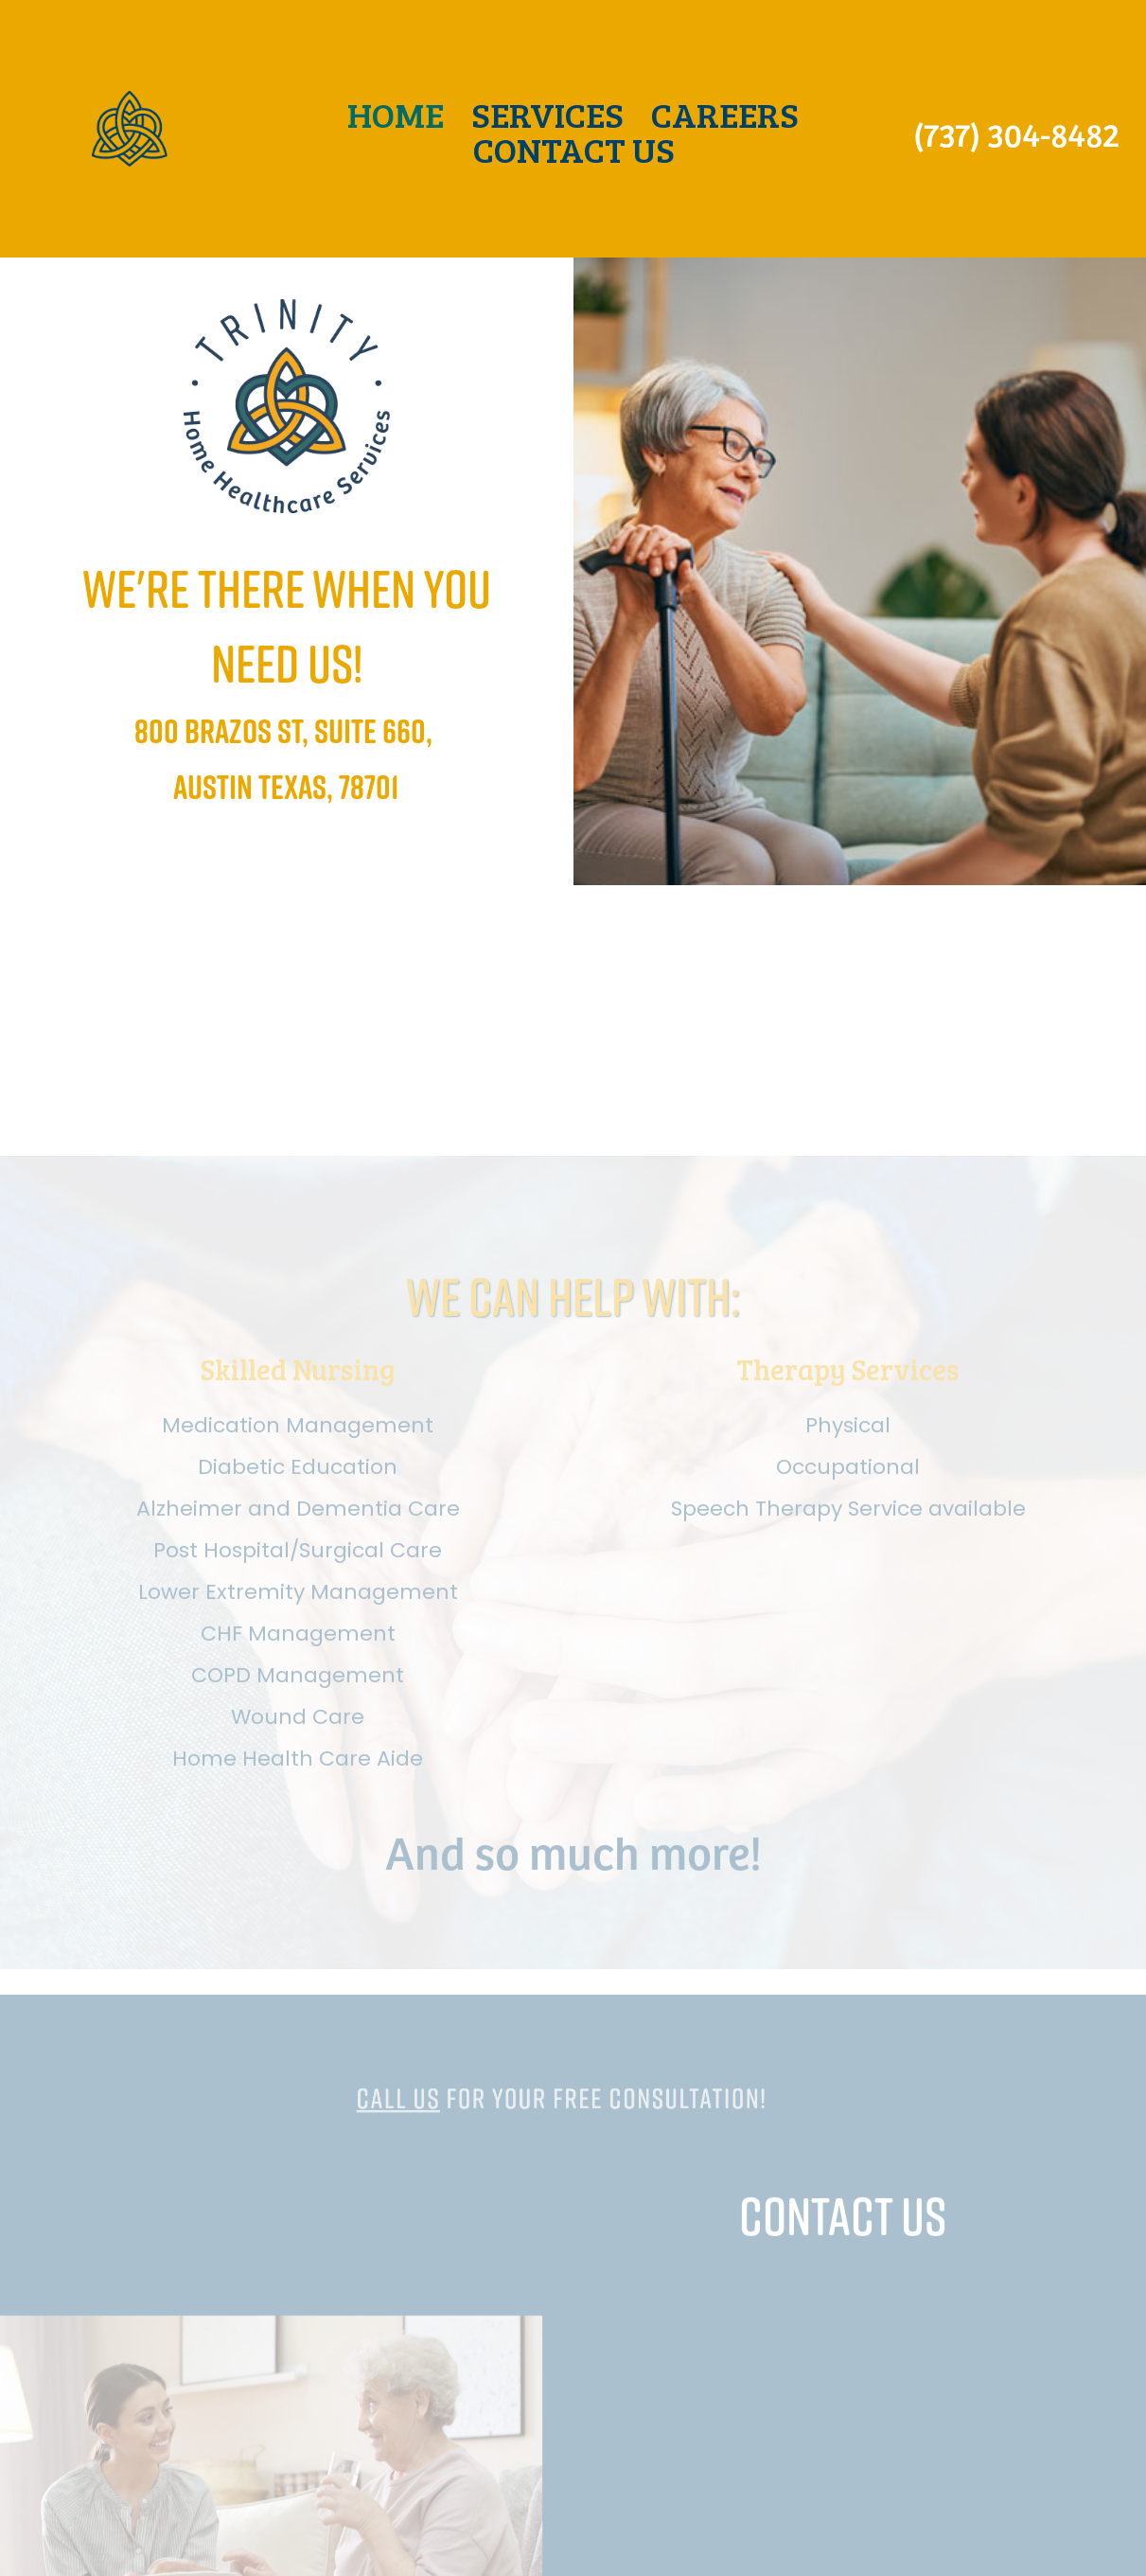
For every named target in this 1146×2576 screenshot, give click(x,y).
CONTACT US (574, 149)
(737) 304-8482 (1016, 133)
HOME (395, 114)
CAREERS (725, 114)
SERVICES (547, 114)
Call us (437, 2179)
